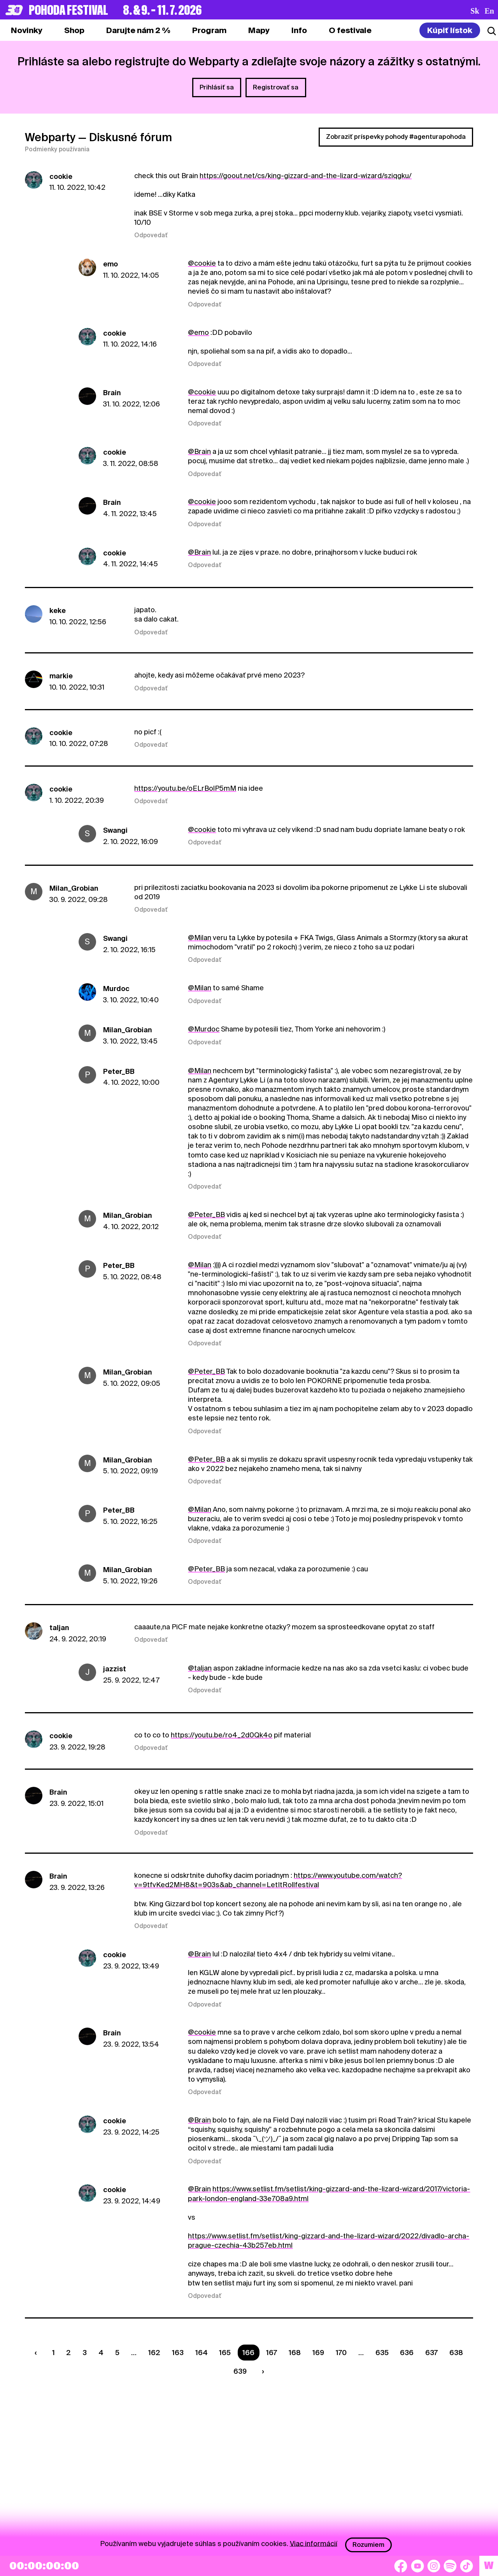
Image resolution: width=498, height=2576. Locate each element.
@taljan (200, 1668)
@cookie (202, 263)
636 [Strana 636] (407, 2352)
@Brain (199, 451)
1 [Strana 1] (53, 2352)
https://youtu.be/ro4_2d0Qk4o (221, 1735)
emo (110, 264)
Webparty (50, 137)
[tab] (74, 30)
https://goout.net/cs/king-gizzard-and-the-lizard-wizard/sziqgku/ (306, 176)
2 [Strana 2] (68, 2352)
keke (57, 610)
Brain (112, 393)
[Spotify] (450, 2565)
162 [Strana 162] (154, 2352)
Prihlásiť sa (217, 87)
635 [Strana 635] (382, 2352)
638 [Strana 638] (456, 2352)
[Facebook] (400, 2565)
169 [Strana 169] (318, 2352)
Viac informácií (313, 2543)
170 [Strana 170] (341, 2352)
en (489, 11)
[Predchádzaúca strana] (37, 2353)
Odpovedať (151, 235)
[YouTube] (417, 2565)
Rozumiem (368, 2544)
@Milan (199, 937)
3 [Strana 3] (84, 2352)
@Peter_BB (206, 1214)
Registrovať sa (275, 87)
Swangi (115, 830)
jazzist (114, 1669)
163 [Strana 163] (178, 2352)
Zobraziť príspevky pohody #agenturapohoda (396, 136)
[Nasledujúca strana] (261, 2371)
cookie (60, 176)
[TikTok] (466, 2565)
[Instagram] (433, 2565)
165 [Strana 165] (225, 2352)
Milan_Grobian (73, 888)
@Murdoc (203, 1029)
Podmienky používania (57, 149)
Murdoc (116, 988)
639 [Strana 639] (240, 2371)
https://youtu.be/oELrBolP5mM (185, 788)
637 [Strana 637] (431, 2352)
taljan (59, 1627)
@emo (198, 332)
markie (61, 676)
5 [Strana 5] (117, 2352)
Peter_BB (119, 1071)
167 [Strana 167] (271, 2352)
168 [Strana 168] (295, 2352)
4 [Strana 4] (100, 2352)
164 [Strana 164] (201, 2352)
